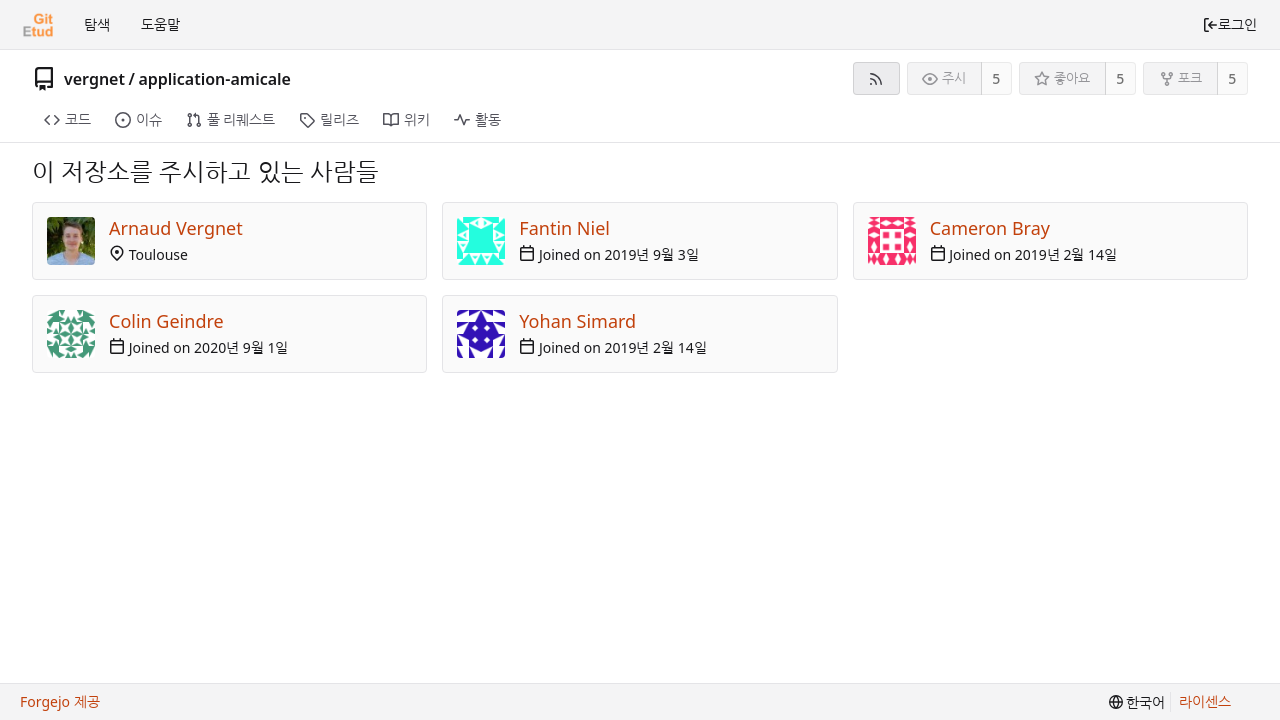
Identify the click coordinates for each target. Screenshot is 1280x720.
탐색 (97, 24)
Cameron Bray (990, 228)
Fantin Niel (564, 228)
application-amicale (214, 79)
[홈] (38, 25)
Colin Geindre (166, 321)
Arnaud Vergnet (176, 228)
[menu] (1137, 702)
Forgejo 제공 (60, 701)
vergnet (94, 79)
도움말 (160, 24)
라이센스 (1205, 701)
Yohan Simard (577, 321)
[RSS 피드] (876, 78)
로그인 (1229, 24)
